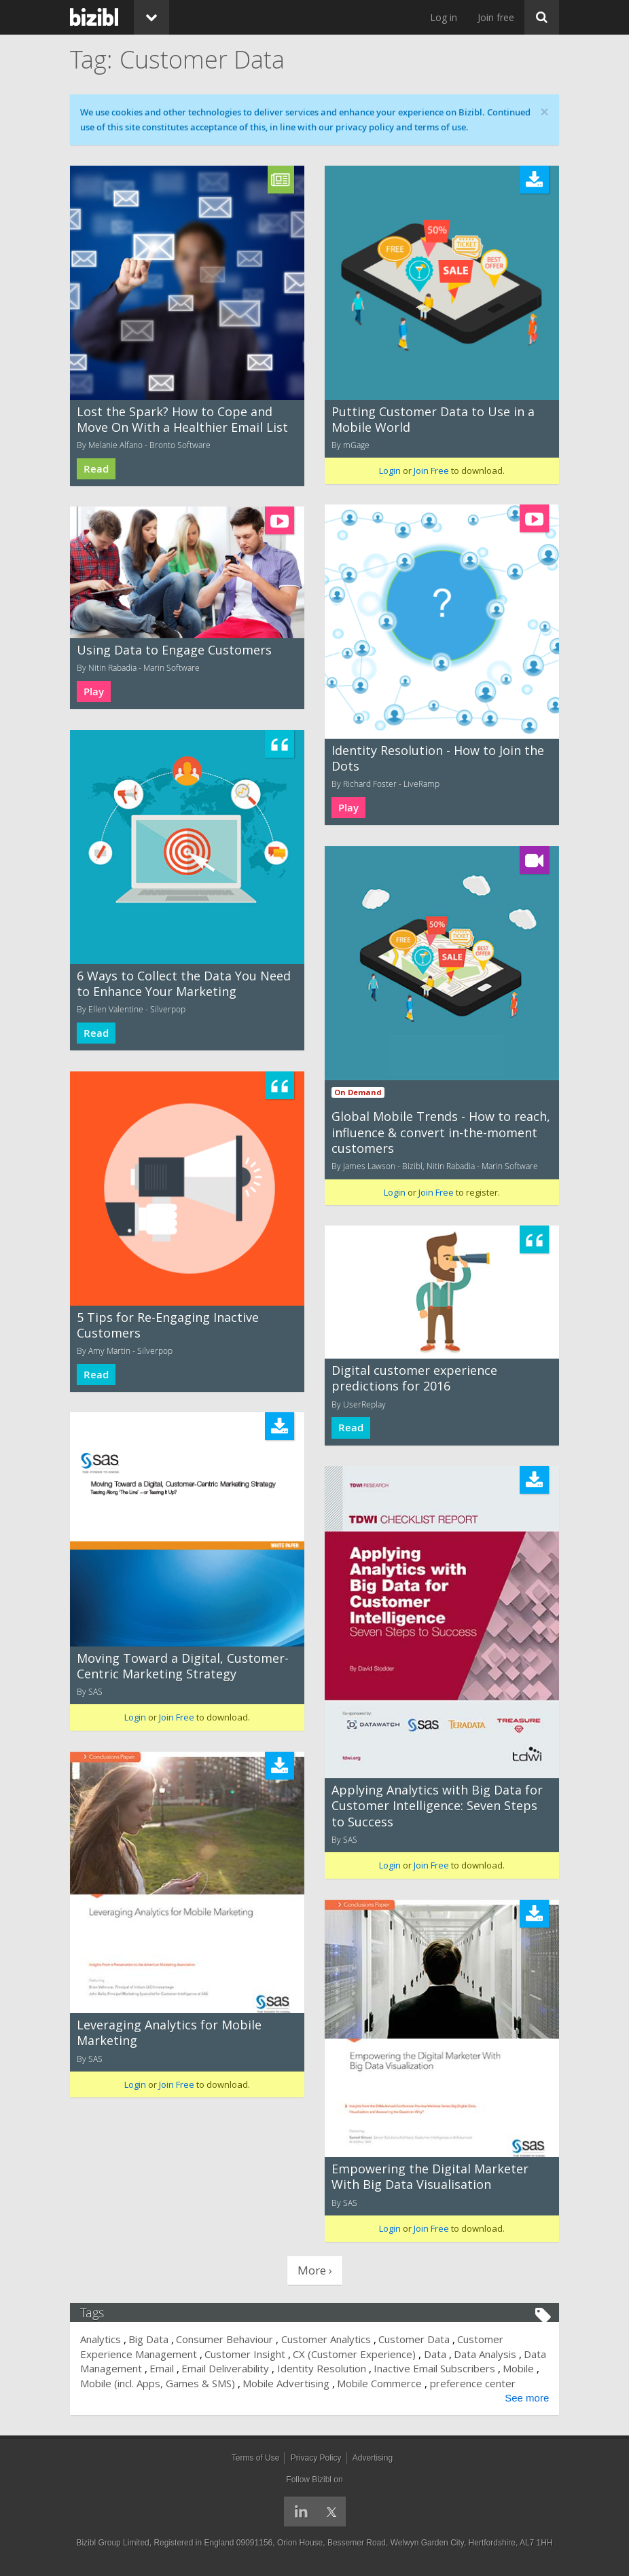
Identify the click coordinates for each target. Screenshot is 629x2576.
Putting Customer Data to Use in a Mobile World (433, 419)
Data (435, 2354)
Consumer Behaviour (225, 2339)
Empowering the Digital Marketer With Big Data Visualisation (429, 2176)
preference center (473, 2383)
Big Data (148, 2339)
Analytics (100, 2339)
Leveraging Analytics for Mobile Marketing (169, 2032)
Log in (443, 17)
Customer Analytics (326, 2339)
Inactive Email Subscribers (434, 2368)
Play (348, 808)
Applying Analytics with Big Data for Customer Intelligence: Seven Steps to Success (437, 1806)
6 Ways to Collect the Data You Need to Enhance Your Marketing (184, 983)
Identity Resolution (321, 2368)
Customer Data (414, 2339)
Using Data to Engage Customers (174, 650)
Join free (496, 17)
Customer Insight (244, 2354)
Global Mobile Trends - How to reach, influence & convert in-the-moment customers (440, 1132)
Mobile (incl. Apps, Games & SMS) (157, 2383)
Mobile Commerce (380, 2383)
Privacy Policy (316, 2458)
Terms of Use (256, 2458)
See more (527, 2398)
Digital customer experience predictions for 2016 (414, 1378)
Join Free (431, 470)
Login (390, 470)
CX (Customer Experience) (354, 2354)
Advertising (373, 2458)
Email (161, 2368)
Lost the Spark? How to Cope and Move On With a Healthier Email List (182, 419)
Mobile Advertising (285, 2383)
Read (96, 469)
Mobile (519, 2368)
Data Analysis (485, 2354)
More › (315, 2270)
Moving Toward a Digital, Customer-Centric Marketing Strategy (183, 1666)
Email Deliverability (226, 2368)
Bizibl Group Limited (112, 2542)
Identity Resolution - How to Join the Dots (437, 758)
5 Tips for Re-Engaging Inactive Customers (168, 1325)
